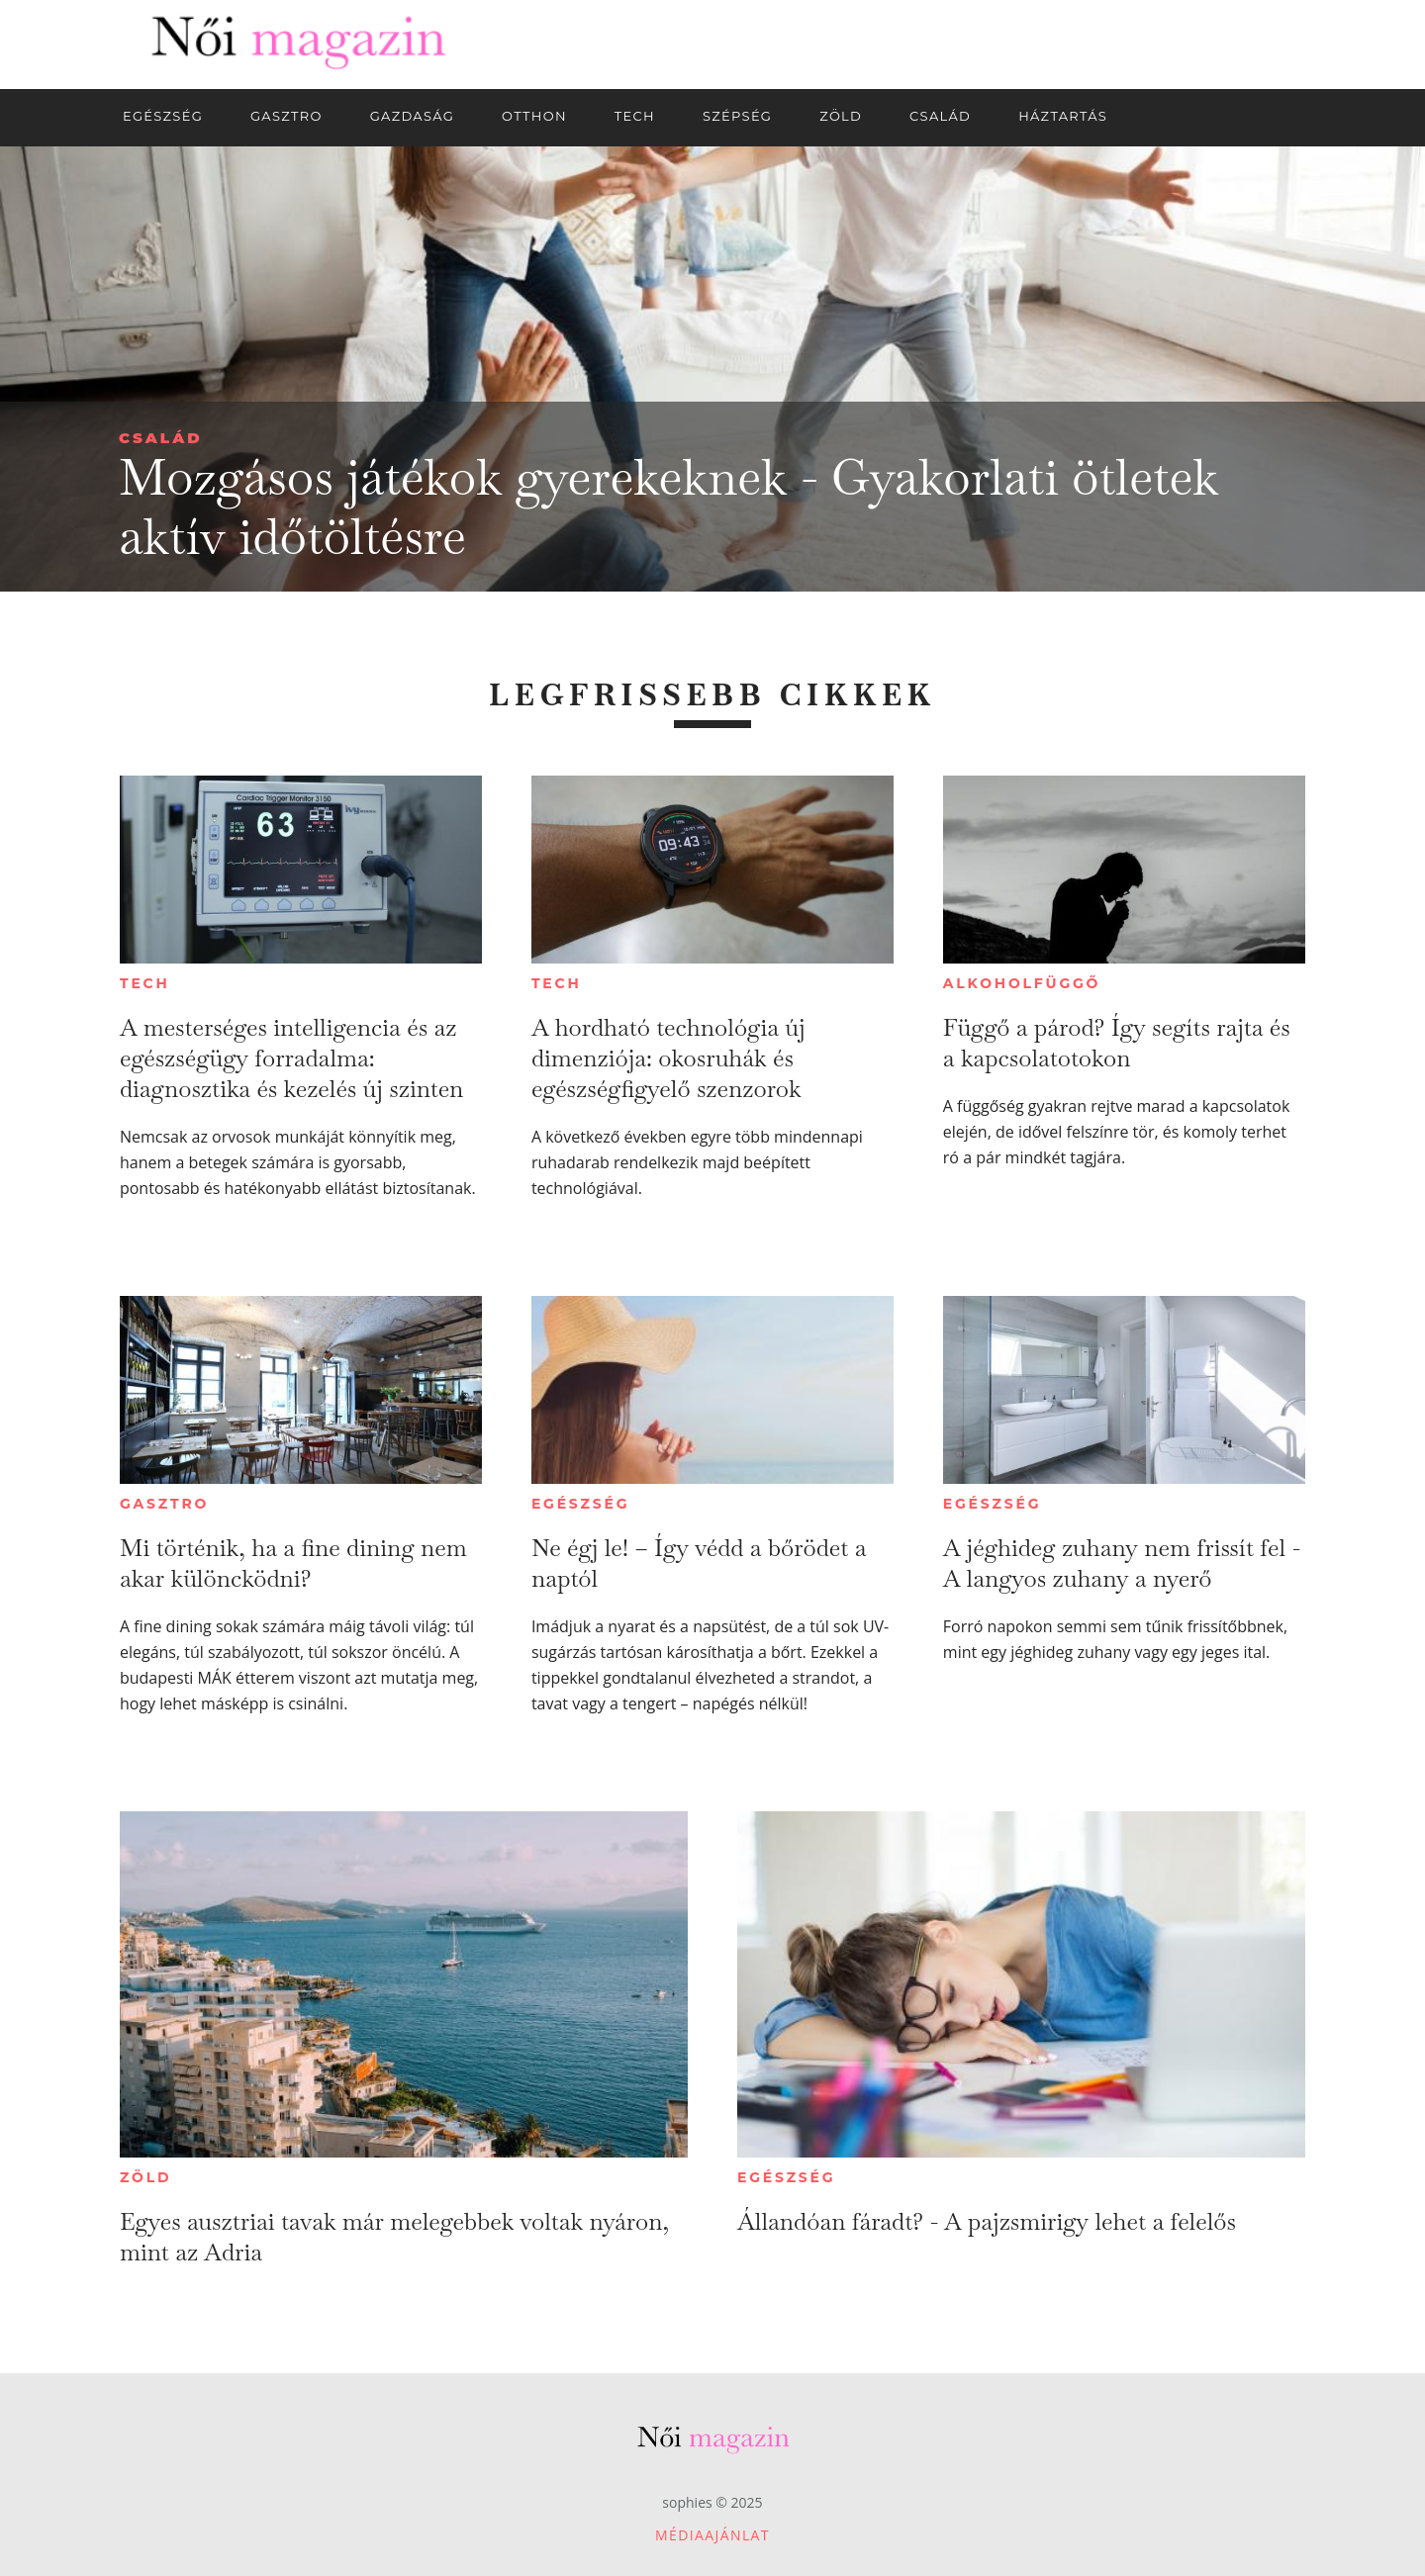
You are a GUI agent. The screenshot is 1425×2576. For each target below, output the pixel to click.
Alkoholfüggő (1021, 983)
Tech (145, 983)
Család (161, 437)
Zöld (145, 2177)
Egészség (580, 1504)
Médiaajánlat (712, 2535)
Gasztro (164, 1504)
